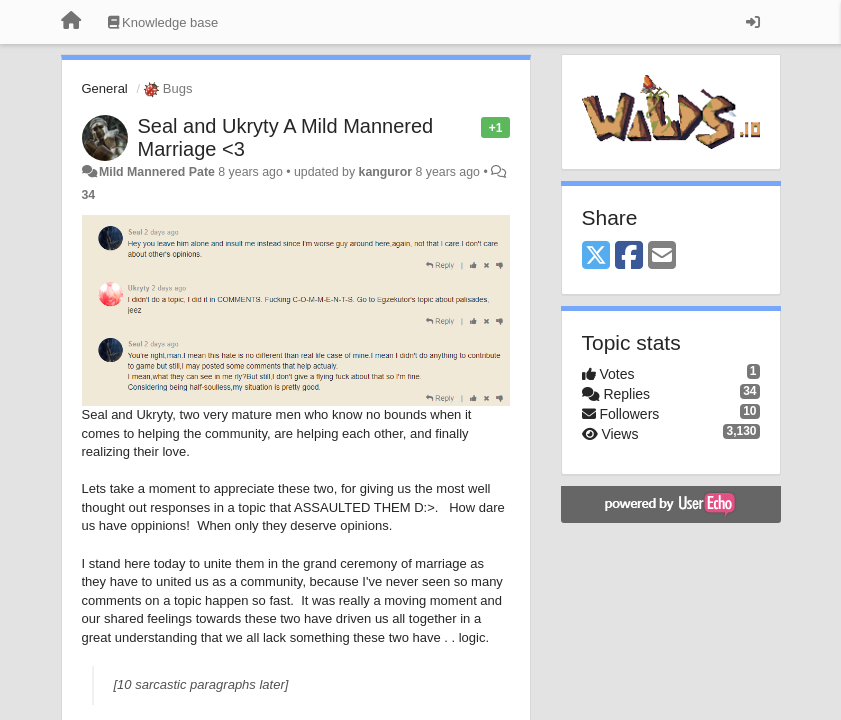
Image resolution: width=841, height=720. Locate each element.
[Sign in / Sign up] (753, 22)
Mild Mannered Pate (157, 172)
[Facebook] (629, 256)
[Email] (662, 256)
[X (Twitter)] (596, 256)
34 (89, 195)
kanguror (386, 172)
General (105, 88)
